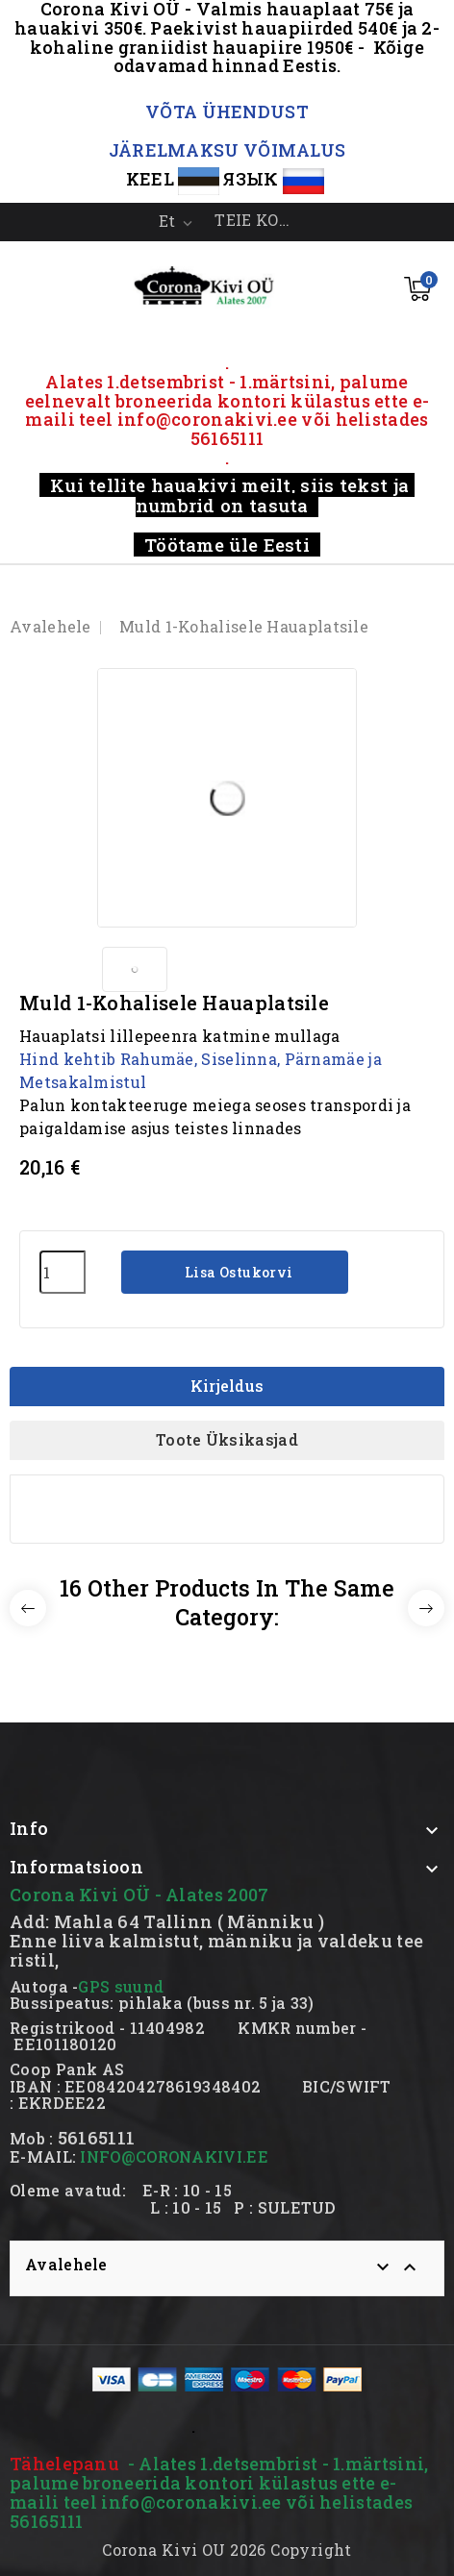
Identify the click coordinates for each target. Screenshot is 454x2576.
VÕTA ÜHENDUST (227, 111)
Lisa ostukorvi (237, 1272)
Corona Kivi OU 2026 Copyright (227, 2549)
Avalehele (66, 2264)
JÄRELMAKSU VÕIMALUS (227, 149)
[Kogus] (62, 1272)
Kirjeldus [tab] (227, 1385)
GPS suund (121, 1986)
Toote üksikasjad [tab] (227, 1439)
